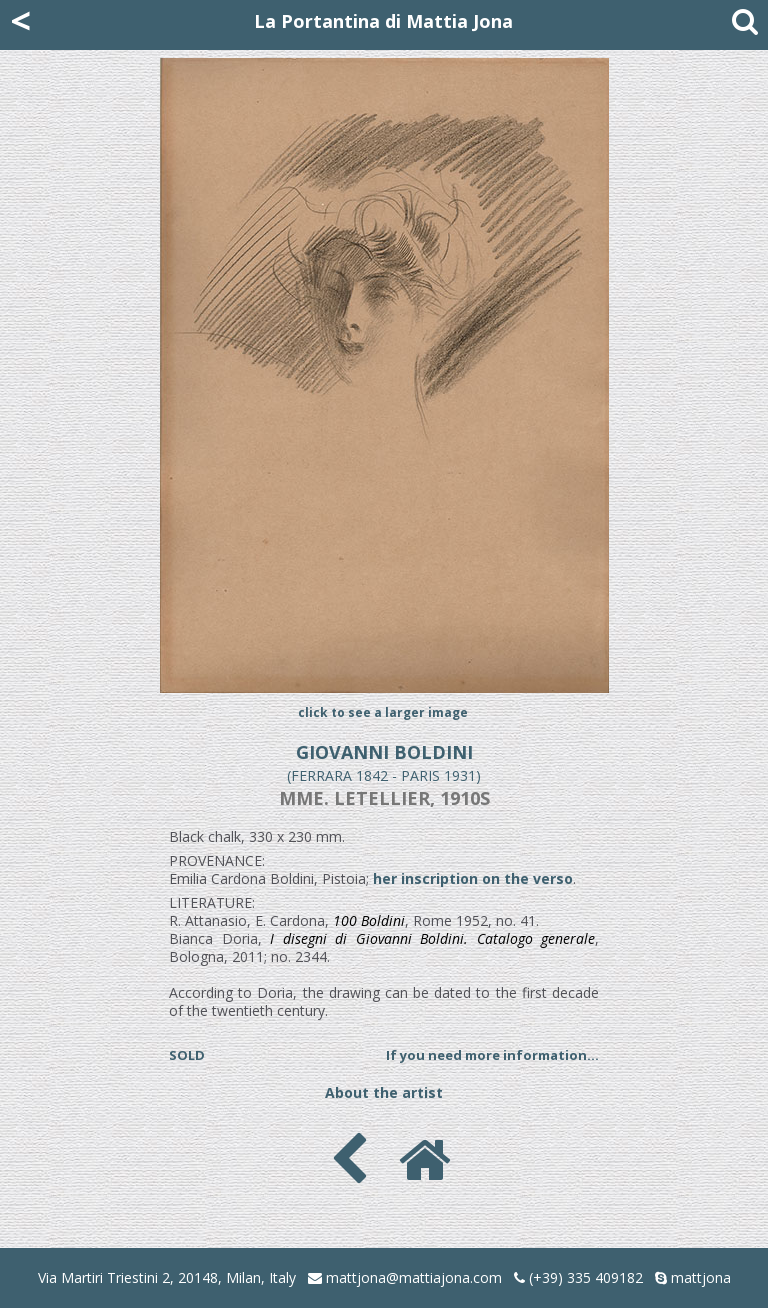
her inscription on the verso (473, 878)
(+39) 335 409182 (578, 1277)
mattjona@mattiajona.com (414, 1277)
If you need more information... (492, 1055)
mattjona (701, 1277)
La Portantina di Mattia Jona (383, 21)
